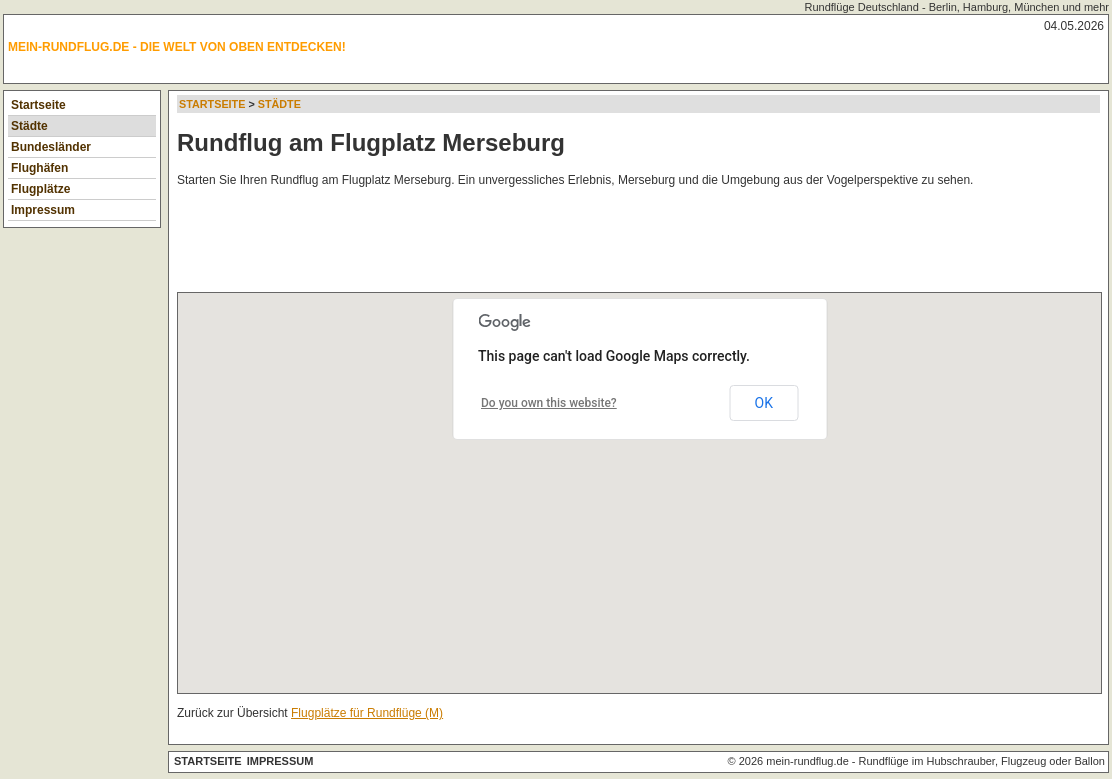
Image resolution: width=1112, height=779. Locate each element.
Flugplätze (40, 189)
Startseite (38, 105)
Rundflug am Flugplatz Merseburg (371, 142)
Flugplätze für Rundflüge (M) (367, 713)
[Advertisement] (541, 244)
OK (764, 403)
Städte (29, 126)
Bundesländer (51, 147)
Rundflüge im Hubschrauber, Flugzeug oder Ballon (982, 761)
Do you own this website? (549, 403)
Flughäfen (39, 168)
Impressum (43, 210)
